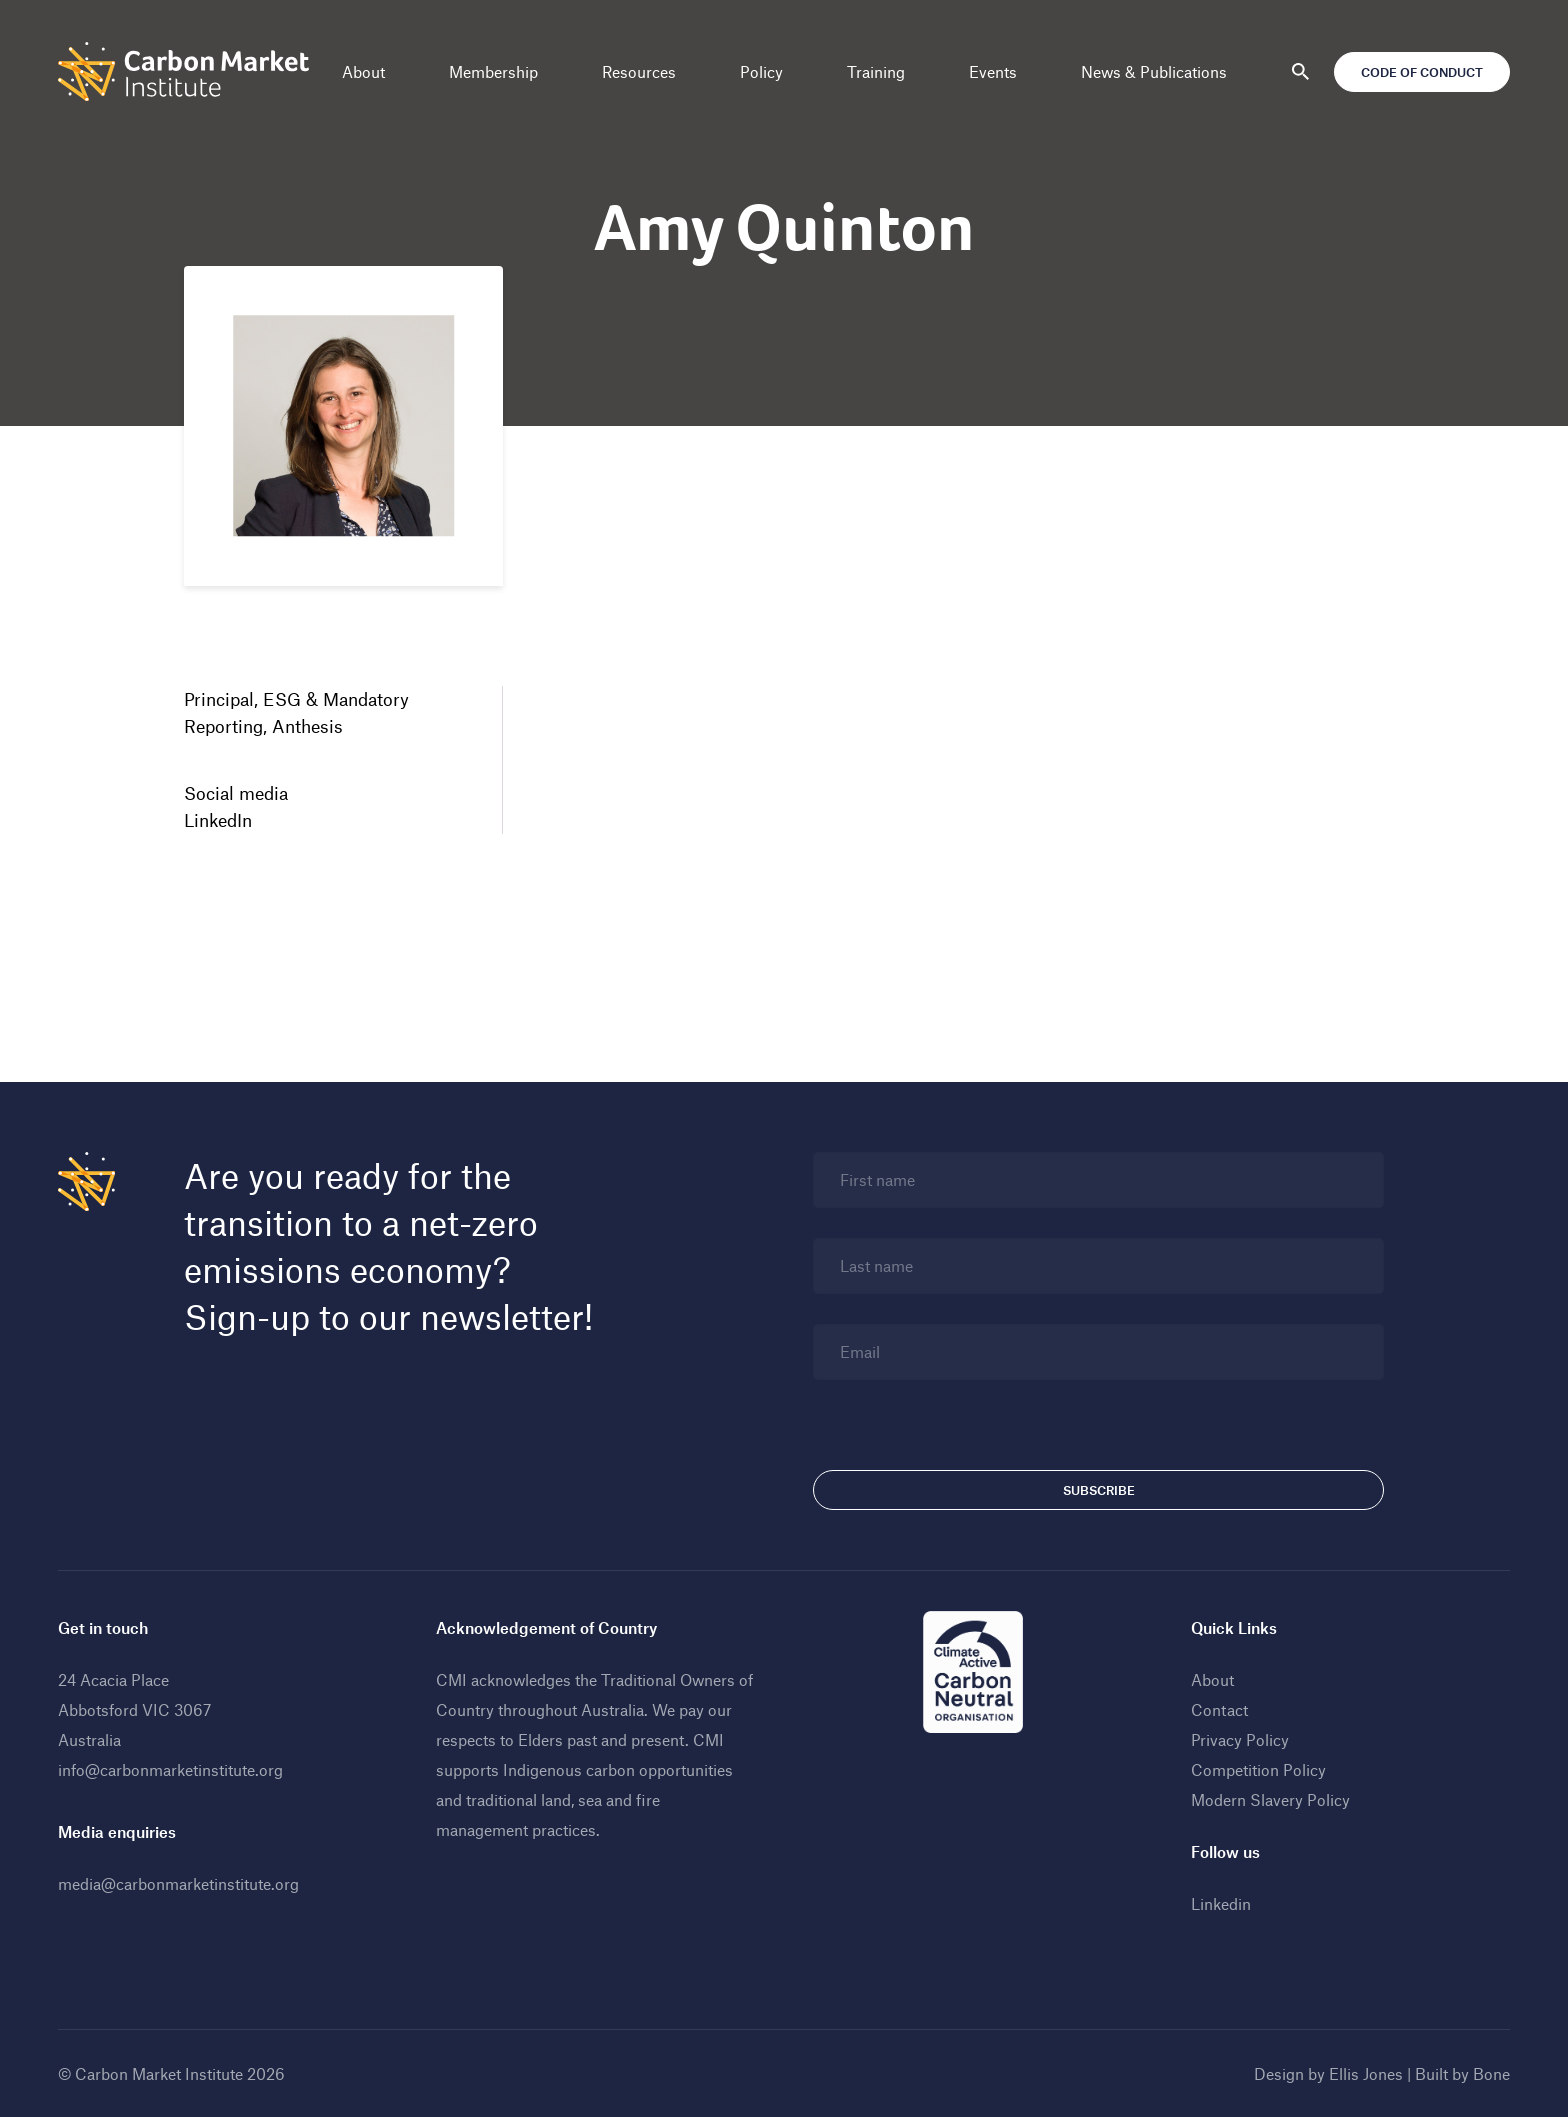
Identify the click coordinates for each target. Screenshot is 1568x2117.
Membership (493, 71)
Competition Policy (1258, 1769)
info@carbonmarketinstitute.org (170, 1769)
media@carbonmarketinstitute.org (178, 1883)
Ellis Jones (1366, 2073)
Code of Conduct (1422, 72)
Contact (1219, 1709)
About (363, 71)
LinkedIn (218, 820)
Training (876, 71)
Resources (639, 71)
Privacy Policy (1240, 1739)
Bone (1491, 2073)
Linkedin (1221, 1903)
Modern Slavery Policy (1270, 1799)
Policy (761, 71)
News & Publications (1154, 71)
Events (993, 71)
